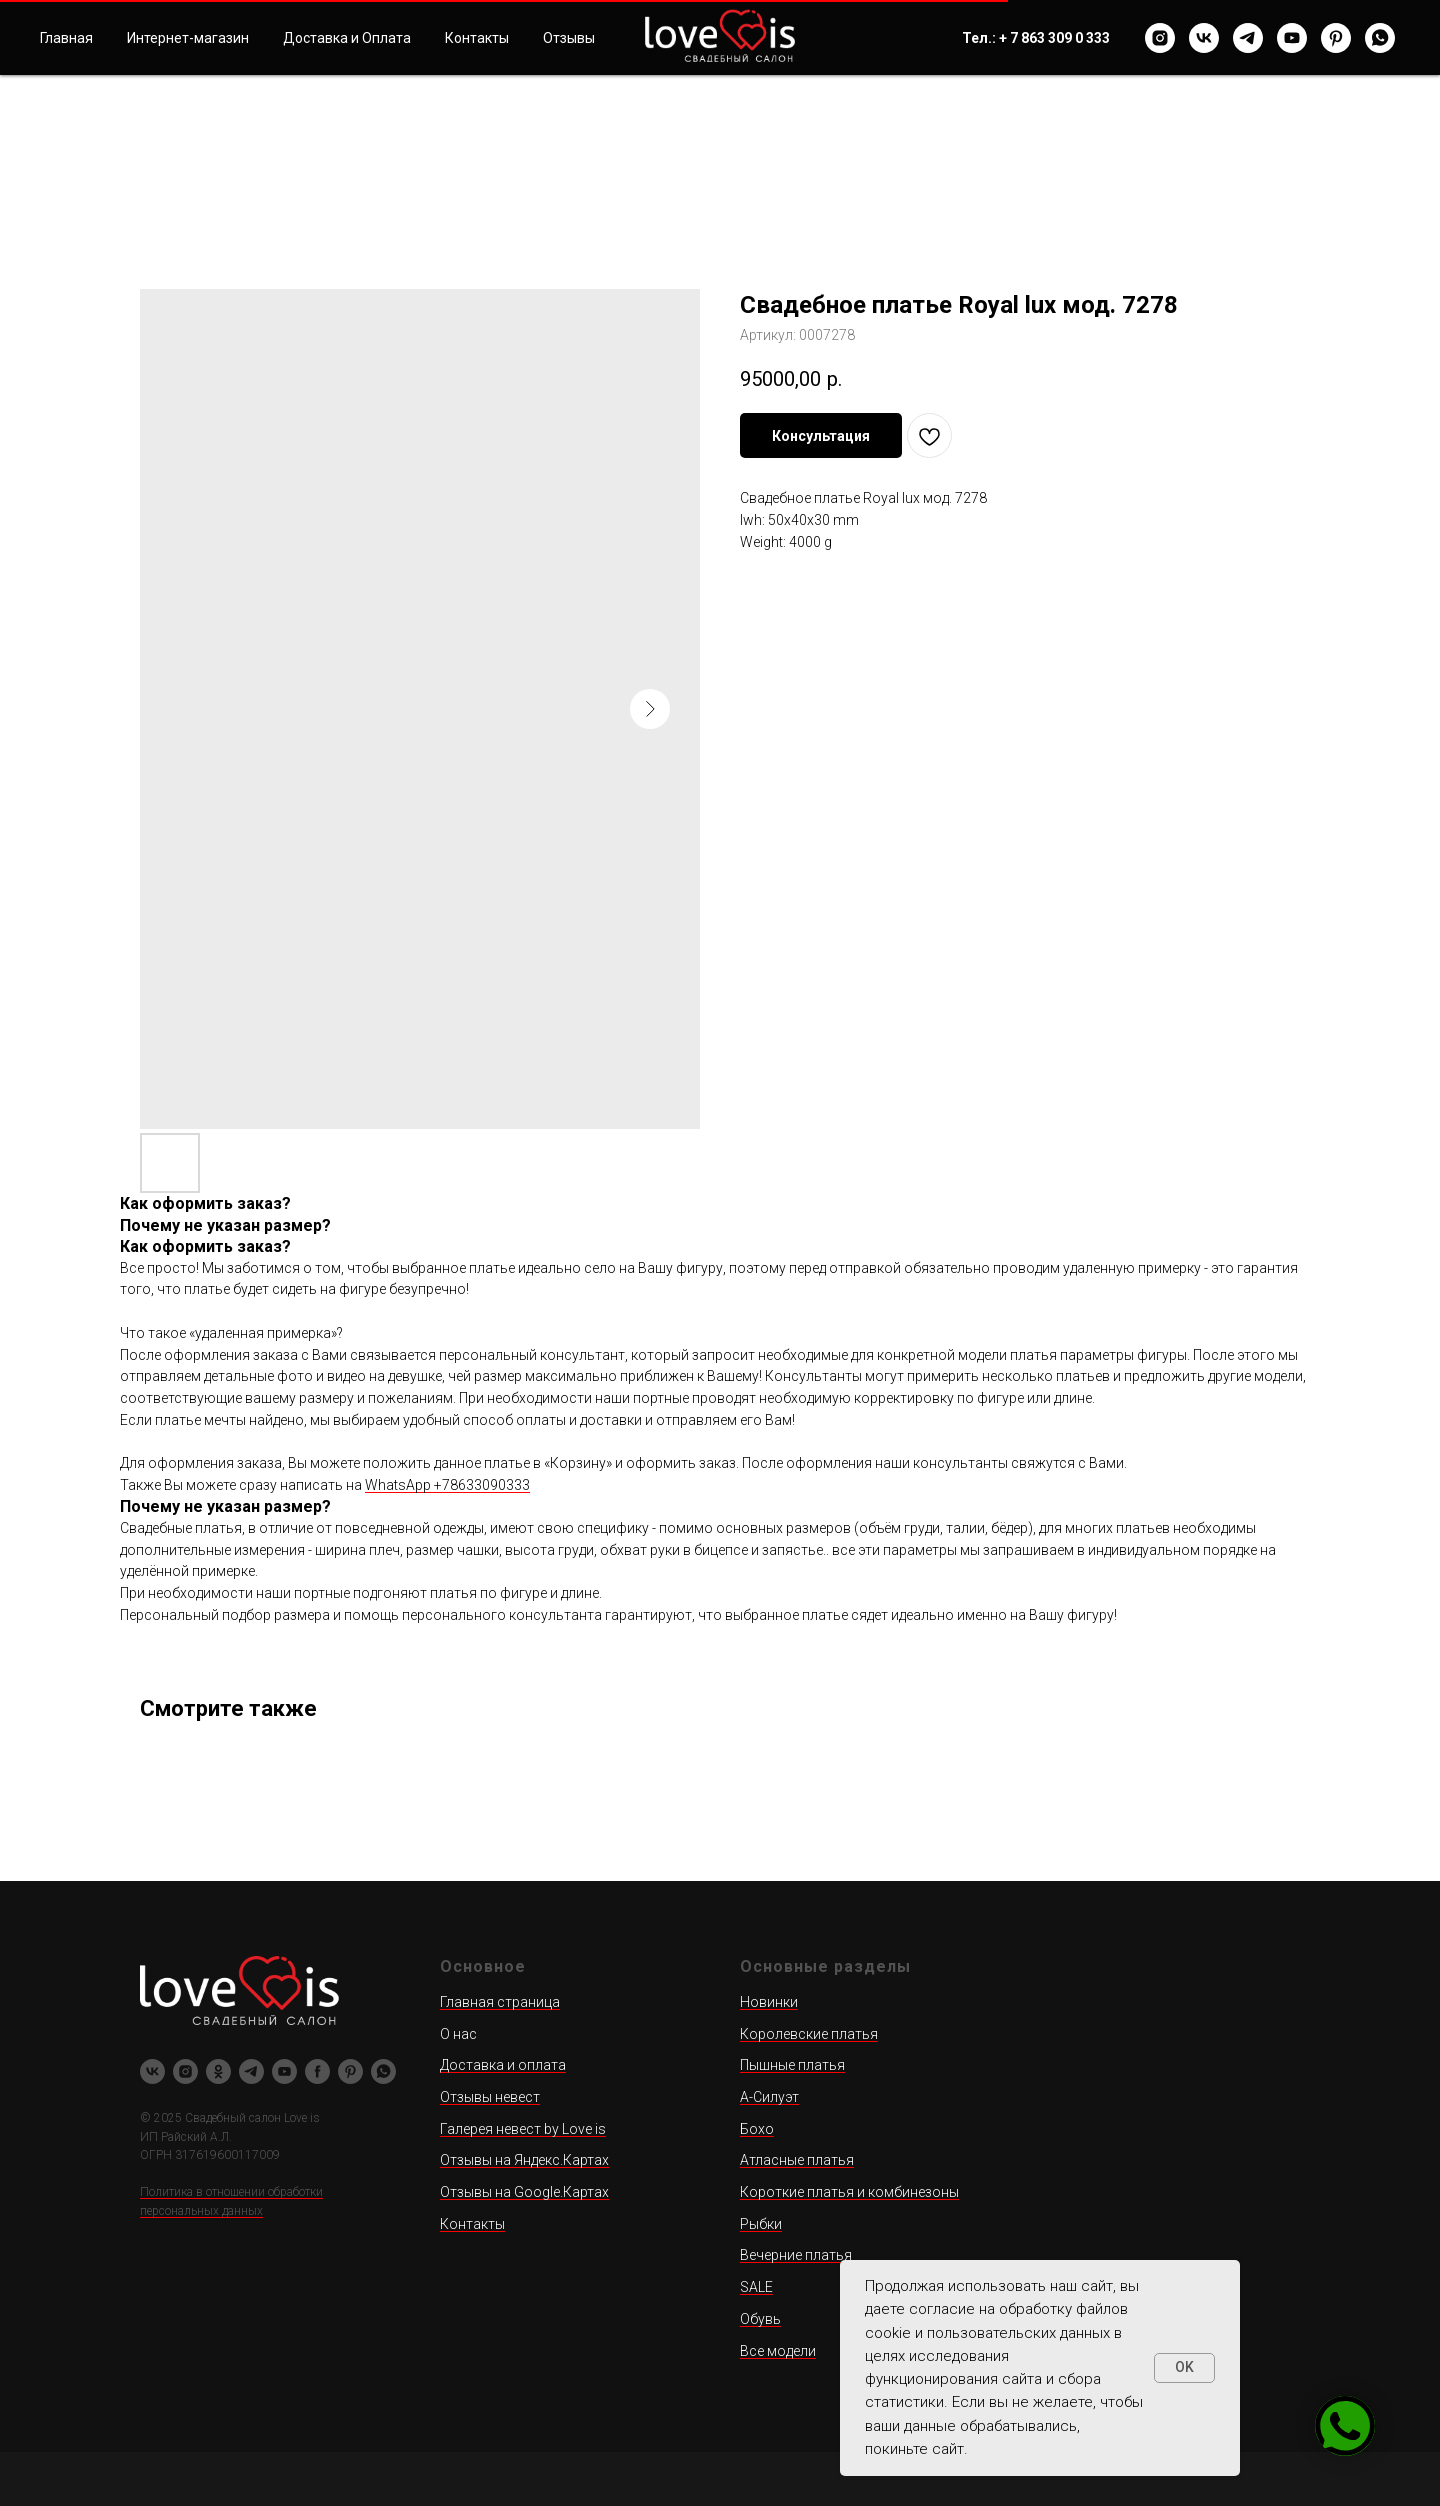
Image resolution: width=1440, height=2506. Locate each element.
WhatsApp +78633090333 (447, 1485)
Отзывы (569, 38)
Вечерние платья (796, 2255)
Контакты (477, 38)
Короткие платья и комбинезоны (849, 2192)
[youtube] (1292, 38)
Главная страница (500, 2002)
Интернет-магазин (188, 38)
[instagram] (1160, 38)
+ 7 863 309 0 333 (1054, 38)
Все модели (778, 2351)
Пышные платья (792, 2065)
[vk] (1204, 38)
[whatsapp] (1380, 38)
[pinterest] (1336, 38)
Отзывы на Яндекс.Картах (524, 2160)
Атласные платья (797, 2160)
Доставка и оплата (503, 2065)
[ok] (218, 2071)
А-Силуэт (769, 2097)
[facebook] (317, 2071)
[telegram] (1248, 38)
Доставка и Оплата (347, 38)
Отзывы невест (490, 2097)
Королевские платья (809, 2034)
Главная (66, 38)
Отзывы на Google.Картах (524, 2192)
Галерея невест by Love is (523, 2129)
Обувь (760, 2319)
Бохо (757, 2129)
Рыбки (761, 2224)
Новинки (769, 2002)
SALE (756, 2287)
